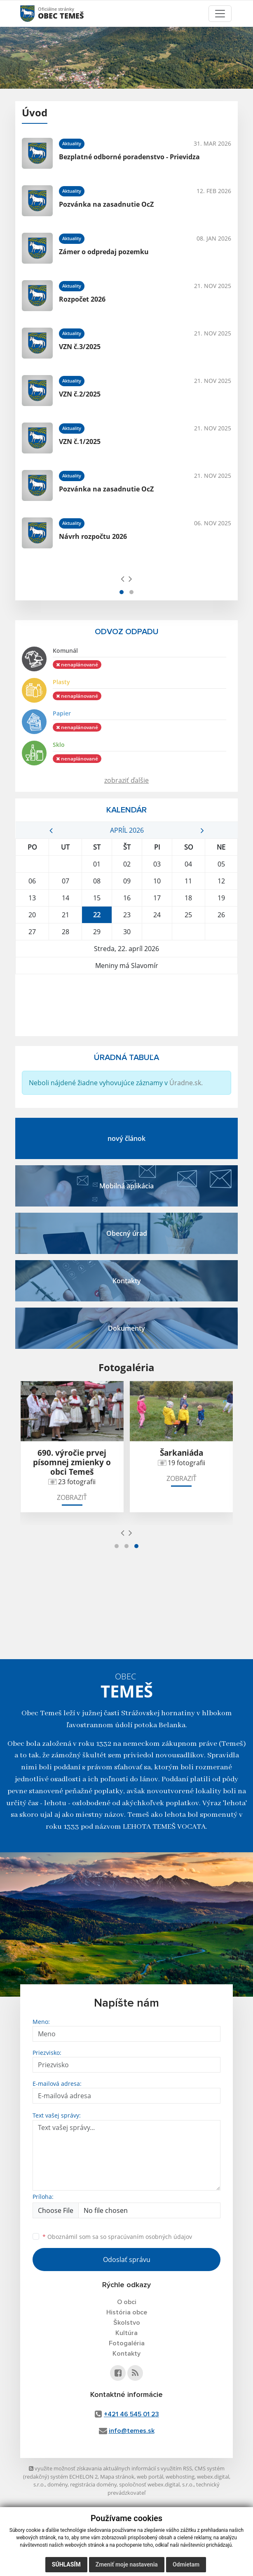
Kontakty (126, 2353)
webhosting (180, 2476)
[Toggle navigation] (220, 13)
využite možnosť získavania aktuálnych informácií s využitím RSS (110, 2468)
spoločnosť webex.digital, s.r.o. (156, 2484)
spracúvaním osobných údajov (150, 2237)
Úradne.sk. (186, 1082)
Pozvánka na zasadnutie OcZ (106, 204)
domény (57, 2484)
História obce (126, 2312)
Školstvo (126, 2322)
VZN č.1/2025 (80, 441)
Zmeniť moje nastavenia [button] (127, 2564)
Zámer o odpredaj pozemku (104, 251)
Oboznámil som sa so (117, 2237)
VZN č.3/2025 (80, 346)
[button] (121, 592)
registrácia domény (93, 2484)
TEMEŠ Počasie (126, 1005)
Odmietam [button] (186, 2564)
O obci (126, 2302)
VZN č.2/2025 (80, 394)
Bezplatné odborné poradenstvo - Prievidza (129, 156)
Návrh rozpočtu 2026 (93, 536)
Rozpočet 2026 (82, 299)
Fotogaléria (127, 2343)
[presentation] (122, 578)
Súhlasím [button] (66, 2564)
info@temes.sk (132, 2430)
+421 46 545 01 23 (131, 2414)
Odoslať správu (126, 2259)
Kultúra (126, 2333)
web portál (150, 2476)
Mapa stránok (117, 2476)
